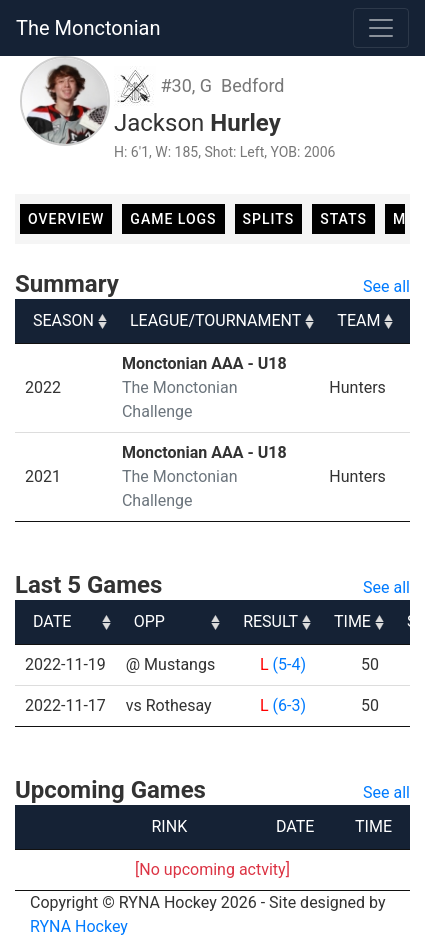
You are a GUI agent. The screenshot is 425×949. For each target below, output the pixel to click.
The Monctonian (88, 28)
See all (386, 286)
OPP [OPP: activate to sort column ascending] (149, 621)
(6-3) (289, 705)
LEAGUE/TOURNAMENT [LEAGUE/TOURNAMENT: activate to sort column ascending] (215, 320)
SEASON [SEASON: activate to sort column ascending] (63, 320)
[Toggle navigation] (381, 28)
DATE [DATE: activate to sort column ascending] (52, 621)
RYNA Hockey (79, 926)
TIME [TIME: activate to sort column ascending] (352, 621)
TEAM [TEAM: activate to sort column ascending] (358, 320)
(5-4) (289, 664)
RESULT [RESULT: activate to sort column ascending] (270, 621)
